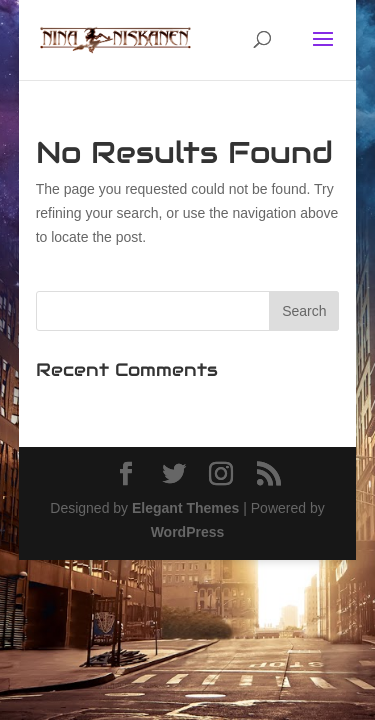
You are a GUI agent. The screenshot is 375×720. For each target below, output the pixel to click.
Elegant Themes (185, 508)
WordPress (188, 532)
